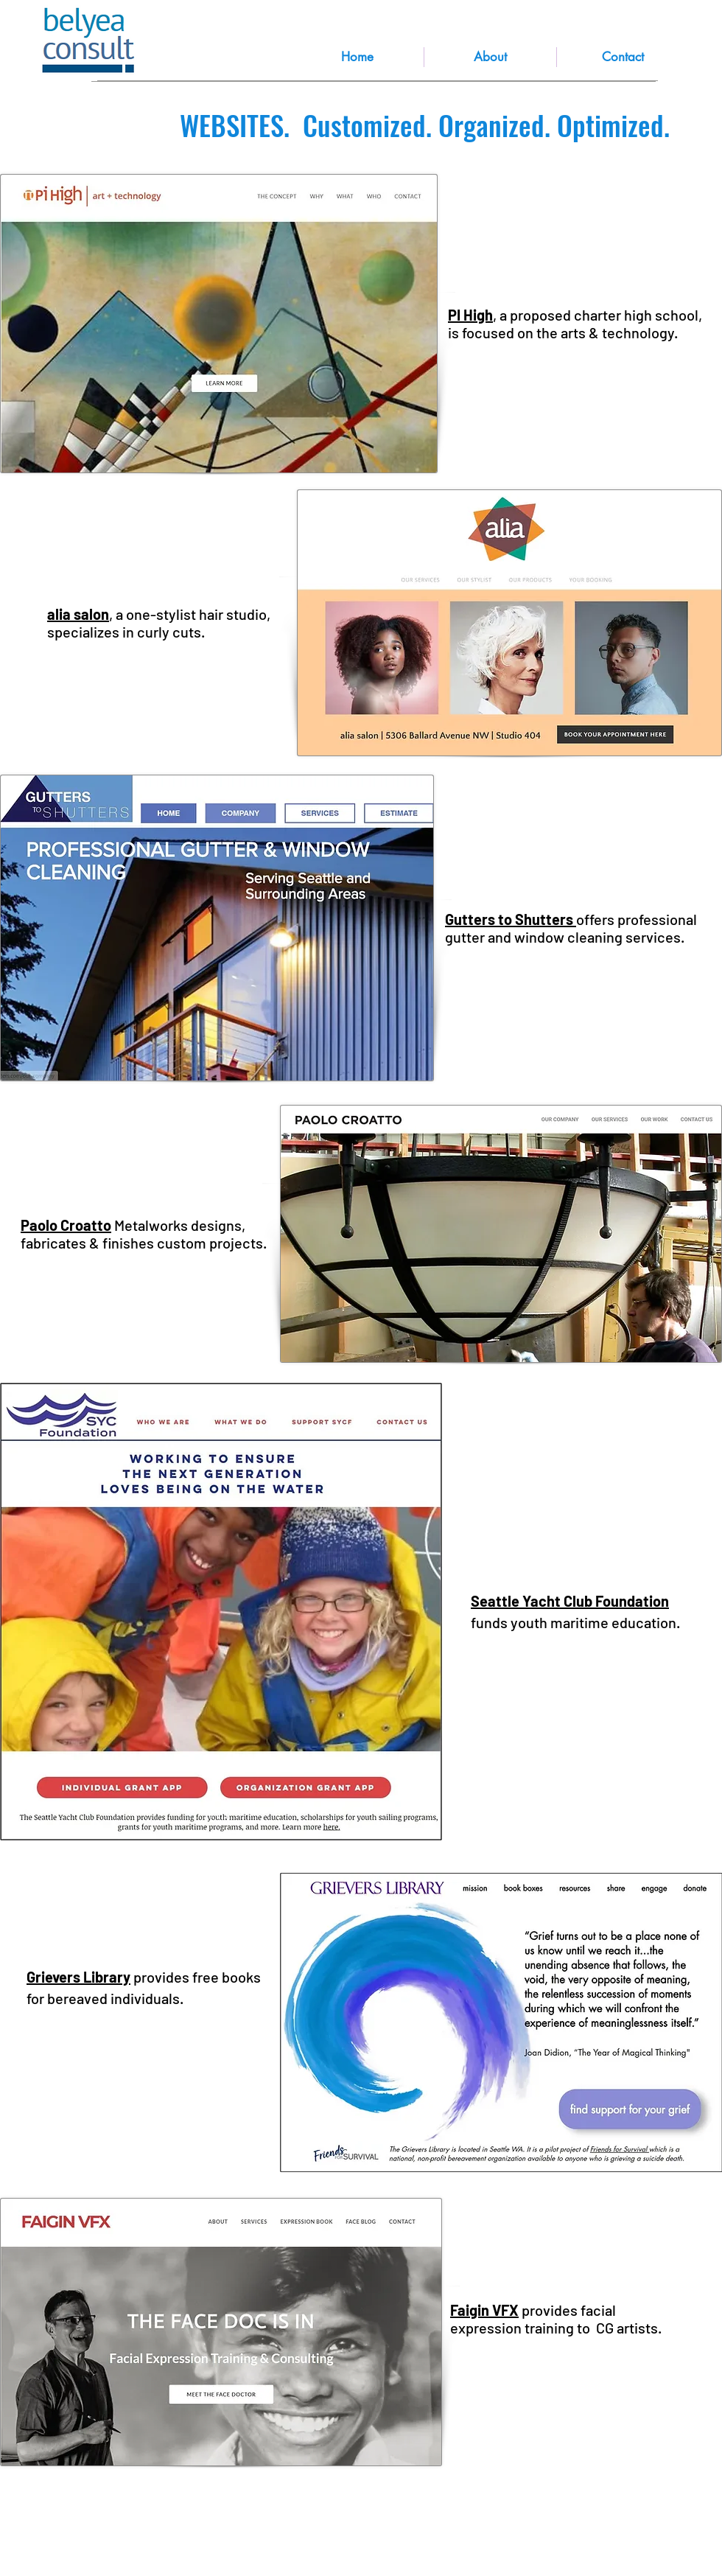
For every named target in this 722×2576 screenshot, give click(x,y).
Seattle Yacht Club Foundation (570, 1601)
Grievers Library (78, 1977)
